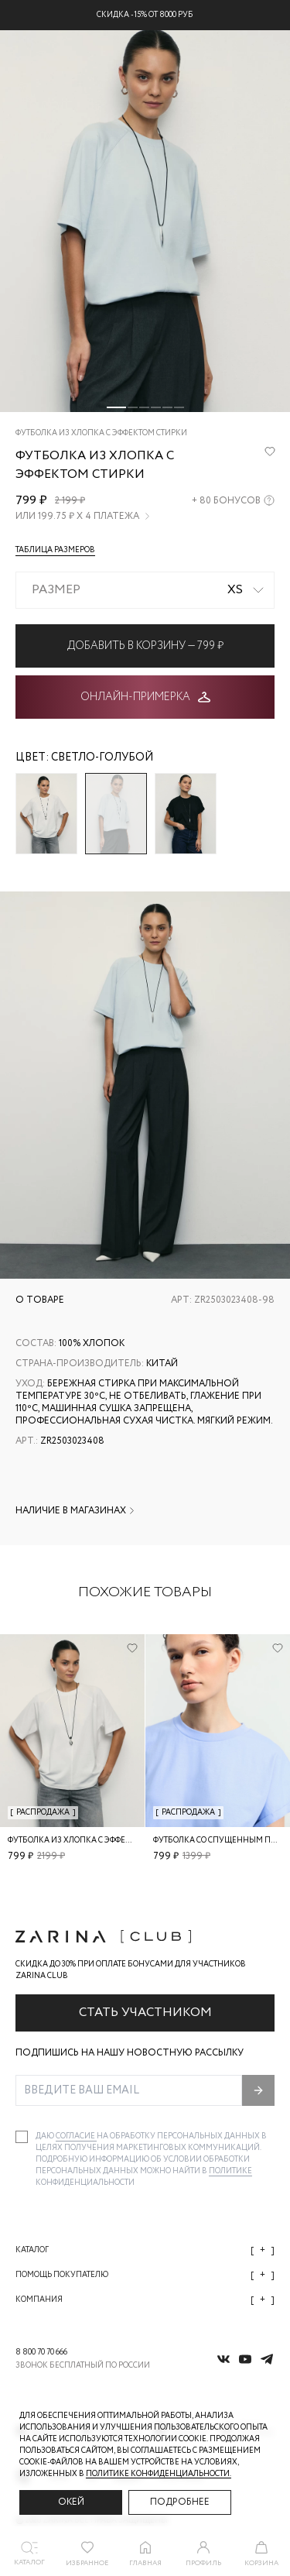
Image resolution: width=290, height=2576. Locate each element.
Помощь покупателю (145, 2275)
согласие (76, 2136)
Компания (145, 2299)
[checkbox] (21, 2137)
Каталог (145, 2250)
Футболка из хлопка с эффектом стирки (93, 1840)
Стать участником (145, 2012)
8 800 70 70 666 (41, 2352)
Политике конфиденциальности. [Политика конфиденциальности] (158, 2474)
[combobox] (145, 590)
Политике (230, 2171)
